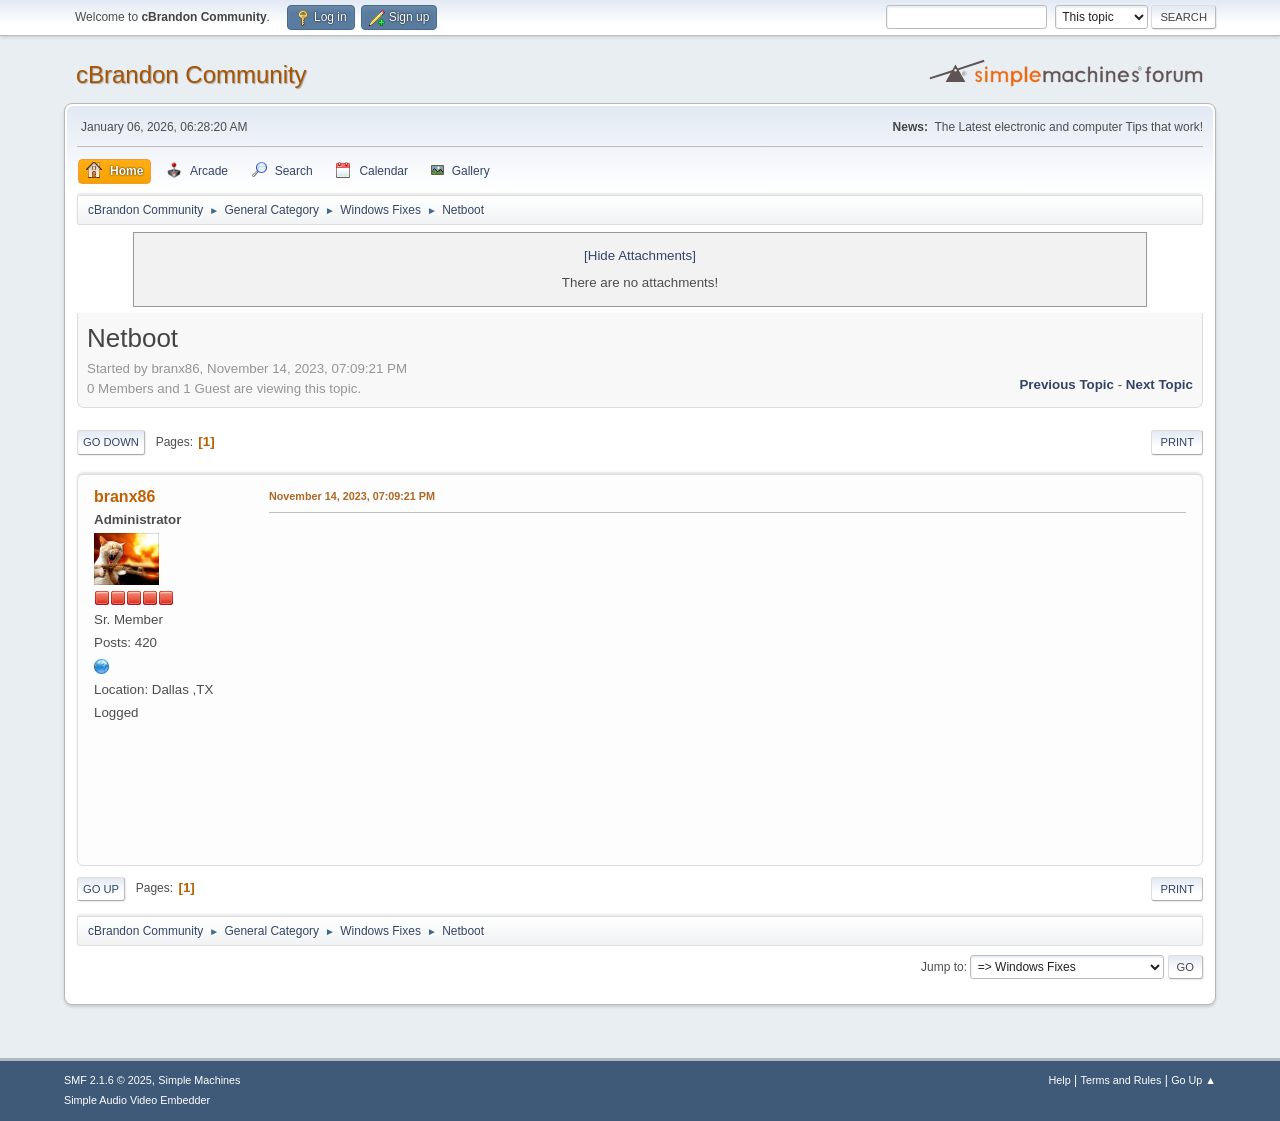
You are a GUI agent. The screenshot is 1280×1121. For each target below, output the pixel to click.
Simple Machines (199, 1080)
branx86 (124, 496)
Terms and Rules (1121, 1080)
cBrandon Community (191, 74)
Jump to (942, 967)
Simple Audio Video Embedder (137, 1100)
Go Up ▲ (1193, 1080)
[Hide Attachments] (640, 255)
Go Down (111, 442)
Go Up (101, 889)
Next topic (1159, 384)
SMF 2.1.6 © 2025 (108, 1080)
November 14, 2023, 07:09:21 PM (352, 496)
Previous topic (1066, 384)
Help (1060, 1080)
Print (1177, 442)
